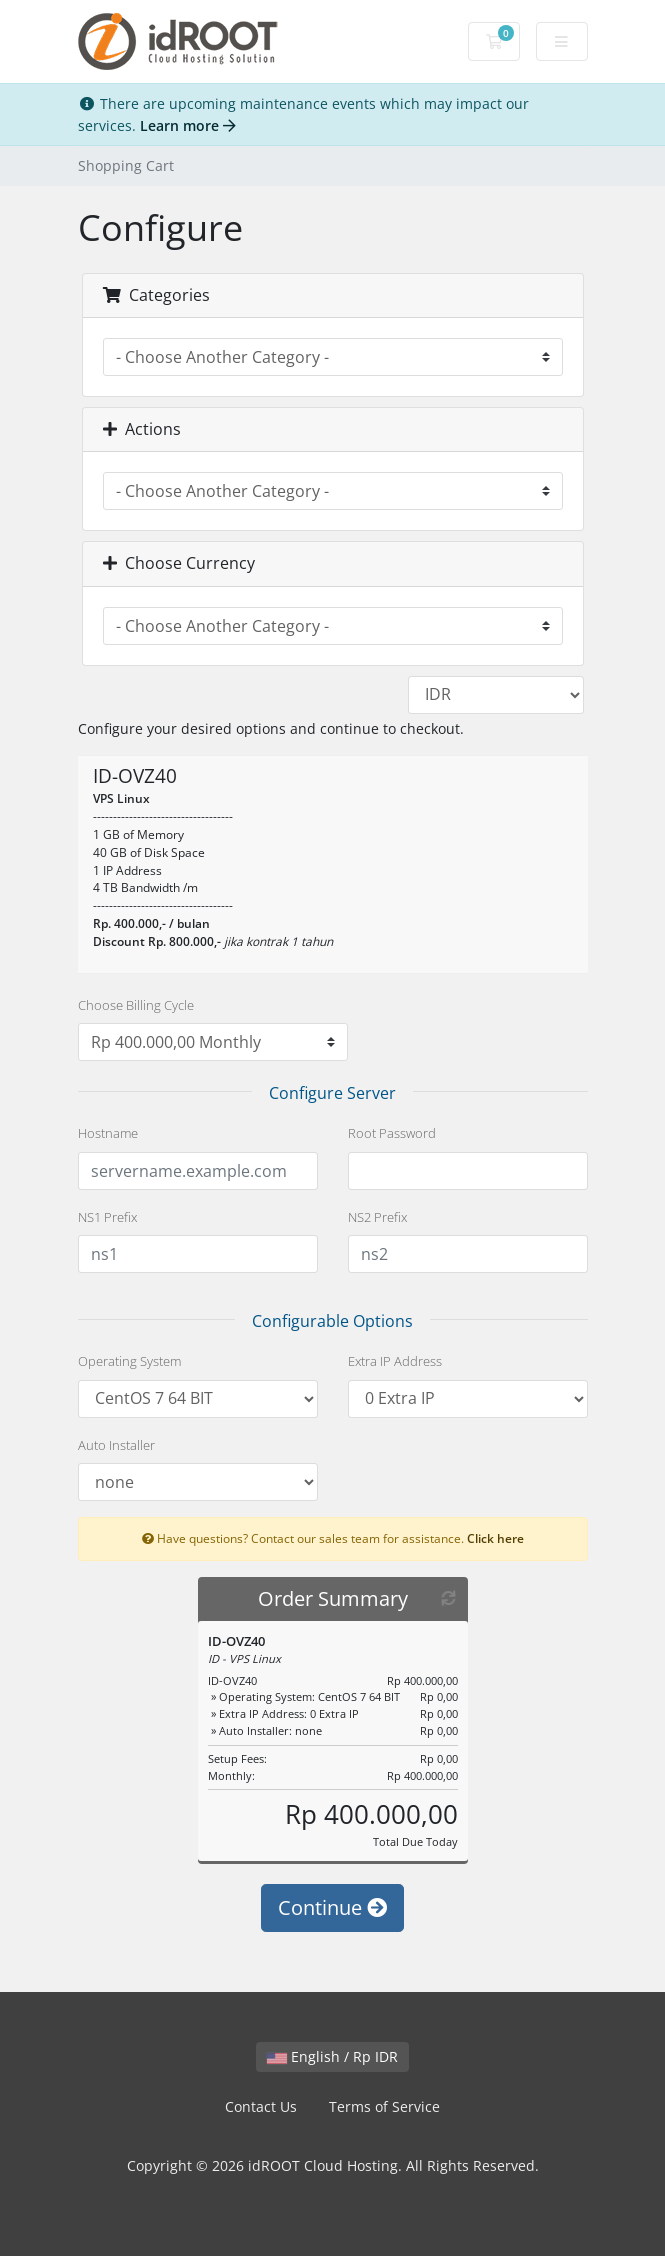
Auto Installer (116, 1445)
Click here (495, 1538)
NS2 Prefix (377, 1217)
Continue (332, 1907)
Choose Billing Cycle (136, 1005)
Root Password (392, 1133)
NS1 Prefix (107, 1217)
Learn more (188, 125)
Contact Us (261, 2106)
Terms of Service (384, 2106)
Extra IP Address (395, 1361)
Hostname (108, 1133)
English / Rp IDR (332, 2056)
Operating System (129, 1361)
